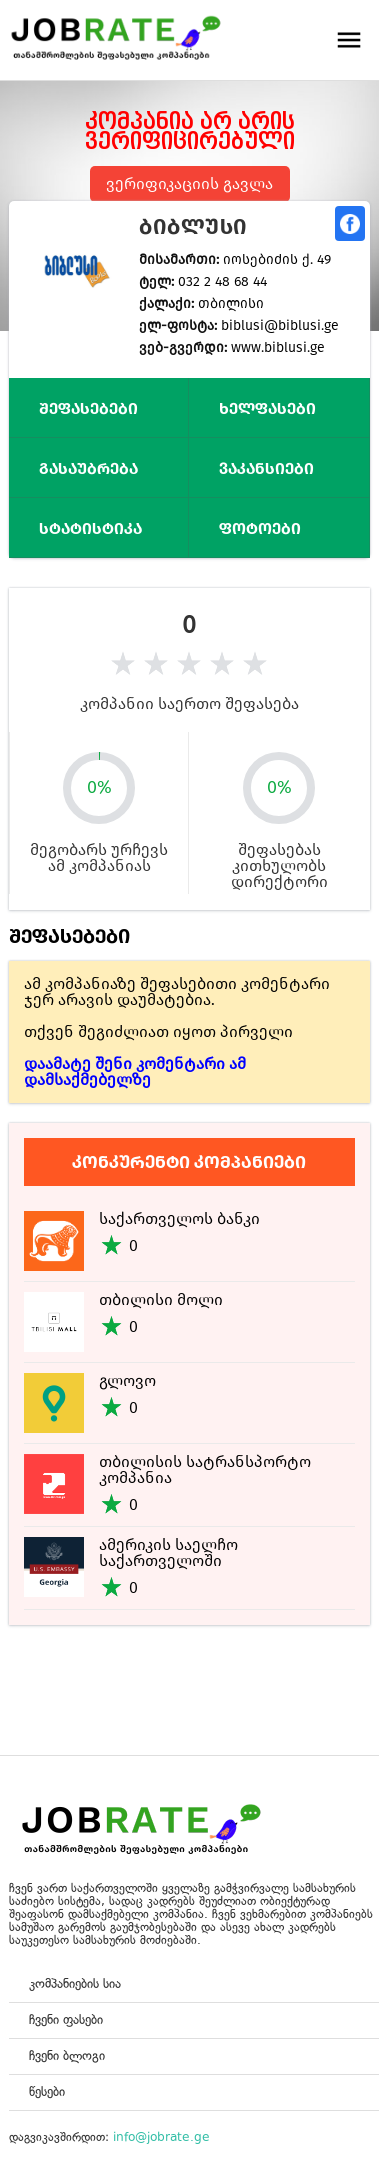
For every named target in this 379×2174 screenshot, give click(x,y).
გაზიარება (350, 223)
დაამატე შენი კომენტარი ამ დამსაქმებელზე (135, 1071)
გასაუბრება (88, 468)
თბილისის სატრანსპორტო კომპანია (205, 1469)
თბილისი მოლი (161, 1299)
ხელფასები (267, 408)
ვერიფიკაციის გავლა (189, 183)
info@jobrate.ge (161, 2137)
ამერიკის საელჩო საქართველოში (168, 1552)
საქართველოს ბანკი (179, 1218)
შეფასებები (88, 408)
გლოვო (127, 1380)
